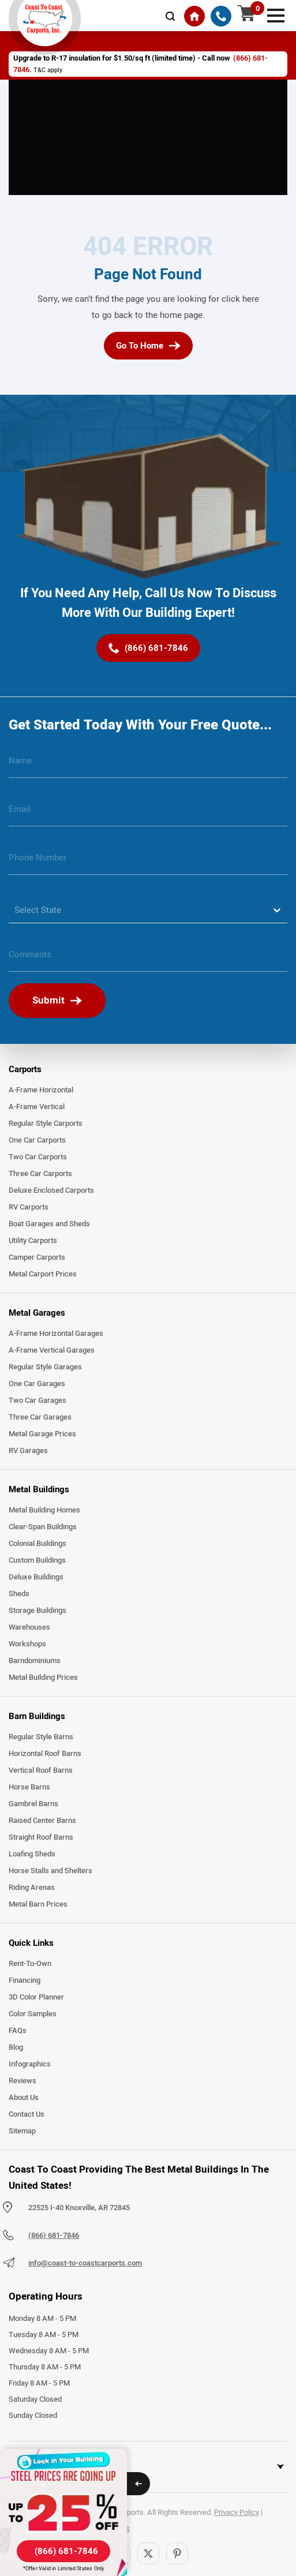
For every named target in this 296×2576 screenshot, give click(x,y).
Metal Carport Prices (43, 1274)
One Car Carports (37, 1140)
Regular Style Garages (45, 1367)
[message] (148, 959)
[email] (148, 813)
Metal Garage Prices (42, 1434)
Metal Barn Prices (38, 1904)
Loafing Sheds (32, 1854)
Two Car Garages (37, 1400)
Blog (16, 2047)
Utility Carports (33, 1240)
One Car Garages (37, 1383)
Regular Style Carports (46, 1123)
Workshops (27, 1644)
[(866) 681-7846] (221, 16)
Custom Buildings (37, 1560)
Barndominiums (35, 1660)
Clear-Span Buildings (43, 1527)
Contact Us (26, 2114)
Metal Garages (37, 1313)
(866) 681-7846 (53, 2235)
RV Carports (28, 1207)
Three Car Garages (40, 1417)
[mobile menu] (275, 14)
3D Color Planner (36, 1997)
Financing (24, 1980)
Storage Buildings (37, 1610)
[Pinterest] (177, 2553)
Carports (25, 1069)
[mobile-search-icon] (170, 16)
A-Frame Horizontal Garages (56, 1333)
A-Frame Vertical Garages (52, 1350)
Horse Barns (29, 1787)
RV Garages (28, 1450)
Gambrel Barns (33, 1804)
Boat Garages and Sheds (49, 1224)
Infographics (30, 2064)
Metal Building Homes (44, 1510)
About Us (24, 2097)
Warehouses (29, 1627)
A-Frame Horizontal (41, 1090)
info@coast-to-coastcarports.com (85, 2263)
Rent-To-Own (30, 1963)
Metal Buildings (39, 1489)
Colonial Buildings (37, 1543)
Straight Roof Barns (41, 1837)
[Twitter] (148, 2553)
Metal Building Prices (43, 1677)
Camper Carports (37, 1257)
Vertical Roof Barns (41, 1770)
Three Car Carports (40, 1173)
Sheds (19, 1593)
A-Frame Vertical (37, 1106)
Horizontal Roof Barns (45, 1753)
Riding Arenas (32, 1887)
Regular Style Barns (41, 1737)
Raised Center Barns (42, 1820)
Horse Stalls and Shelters (50, 1870)
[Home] (194, 16)
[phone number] (148, 862)
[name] (148, 765)
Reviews (22, 2080)
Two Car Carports (38, 1157)
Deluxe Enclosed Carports (51, 1190)
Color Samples (33, 2014)
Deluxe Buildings (36, 1577)
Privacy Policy (236, 2512)
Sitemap (22, 2131)
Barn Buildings (37, 1716)
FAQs (18, 2030)
